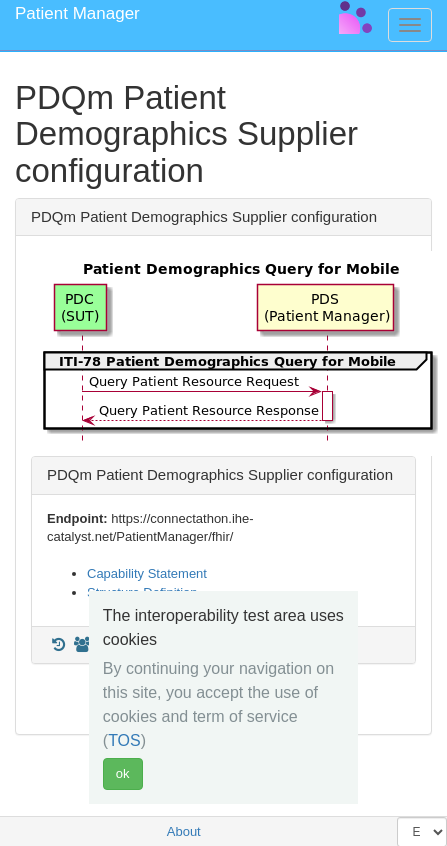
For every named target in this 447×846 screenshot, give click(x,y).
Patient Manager (77, 13)
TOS (124, 740)
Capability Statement (147, 573)
